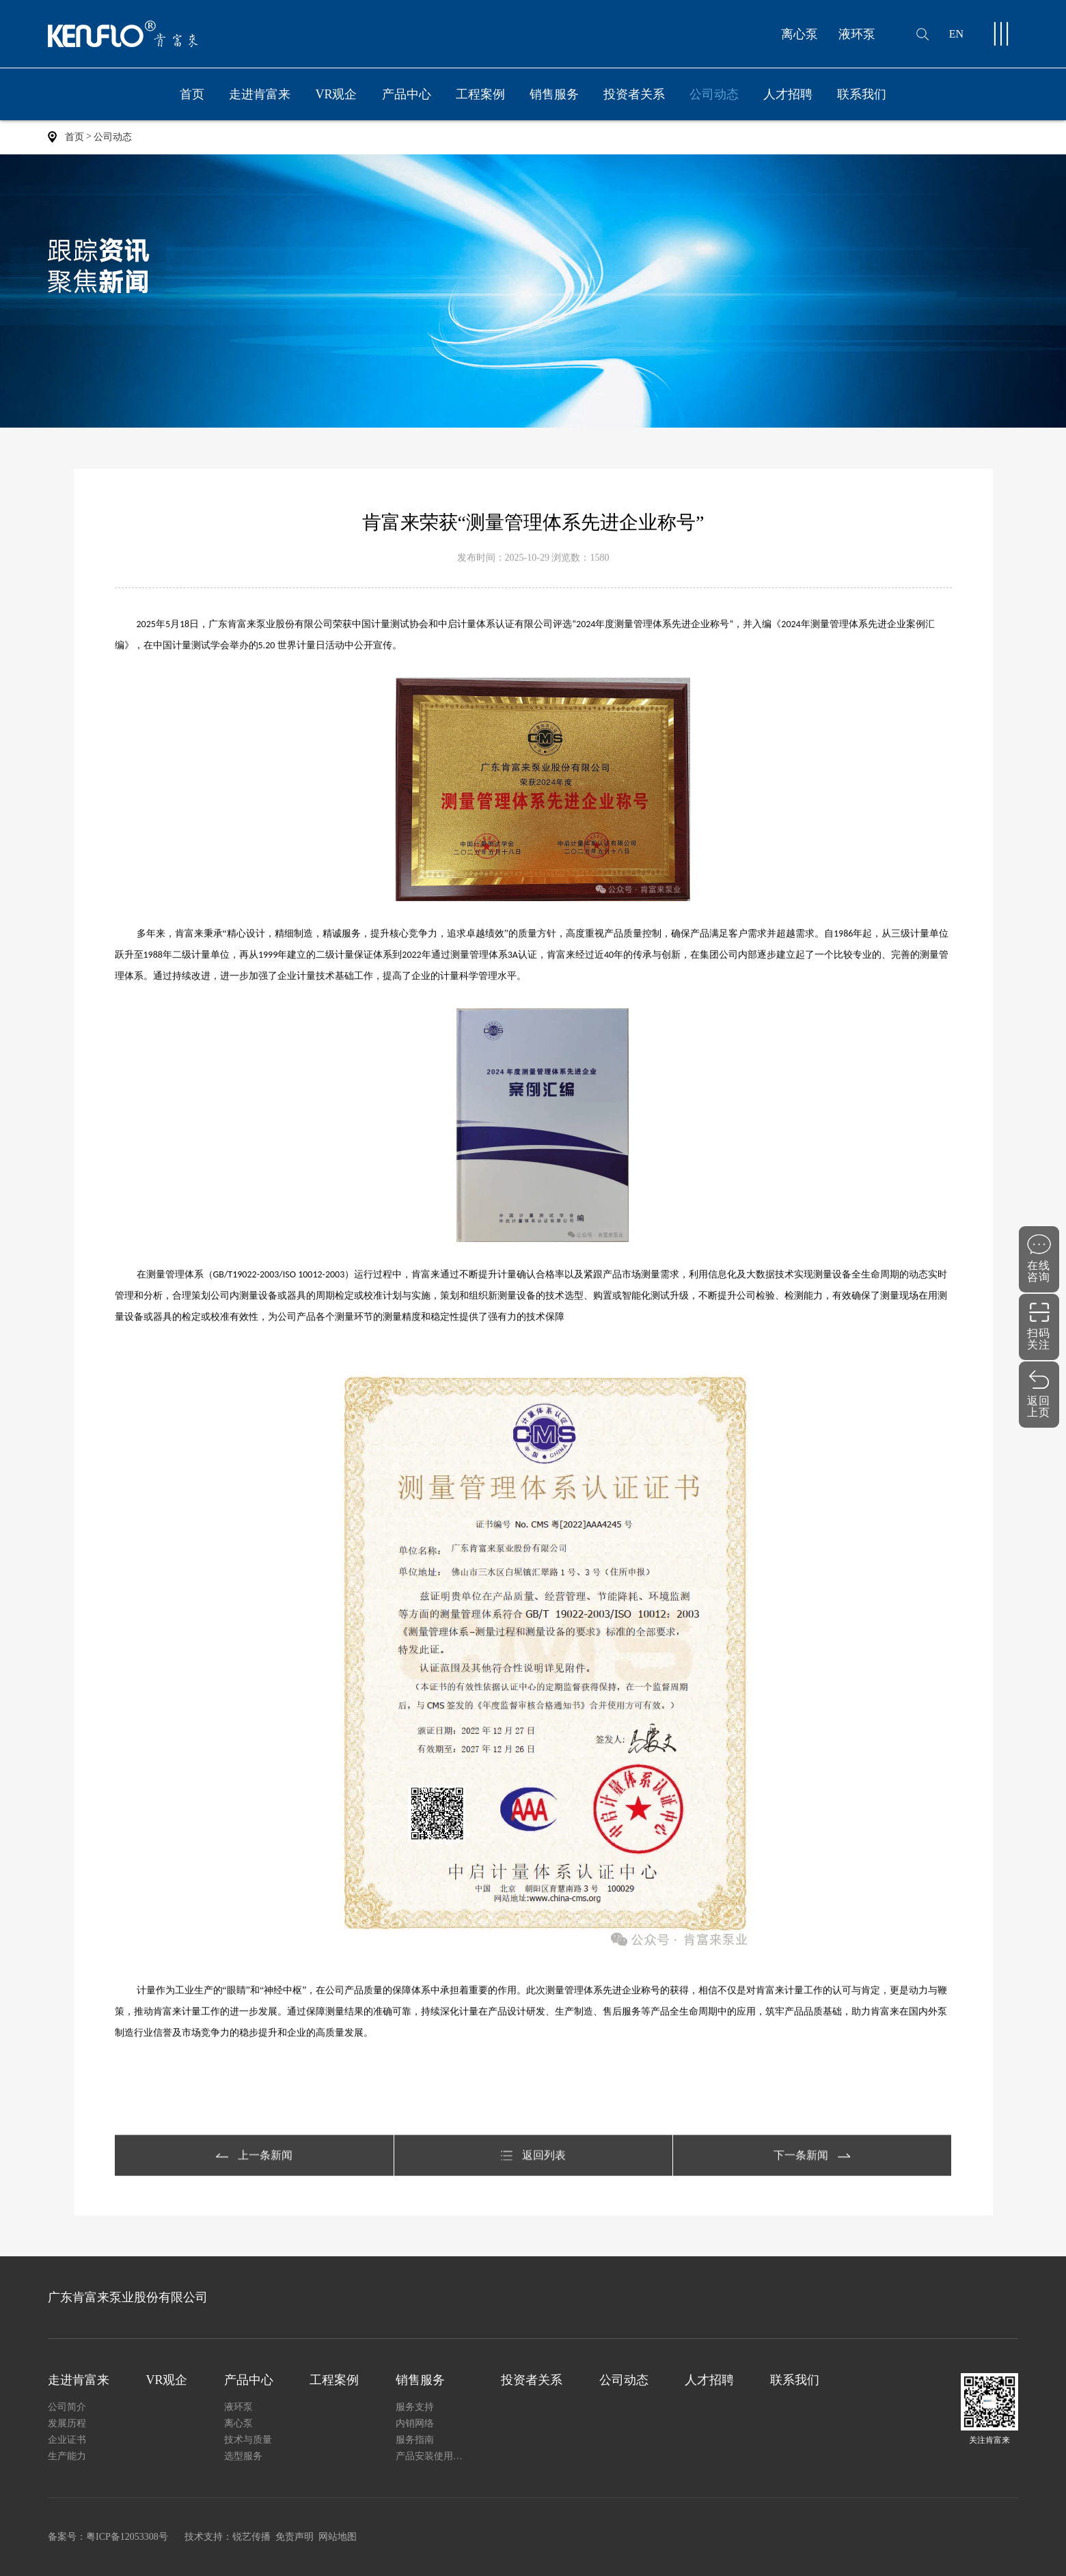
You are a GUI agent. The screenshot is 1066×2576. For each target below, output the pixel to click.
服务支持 (415, 2407)
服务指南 (415, 2440)
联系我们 (861, 94)
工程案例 (480, 94)
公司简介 (67, 2407)
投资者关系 (634, 94)
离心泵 (799, 34)
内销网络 (415, 2423)
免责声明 (294, 2537)
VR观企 (336, 94)
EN (956, 34)
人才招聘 (787, 94)
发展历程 (67, 2423)
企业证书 (67, 2440)
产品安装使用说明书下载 (430, 2456)
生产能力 (67, 2456)
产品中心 (406, 103)
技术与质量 (248, 2440)
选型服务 (243, 2456)
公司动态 (714, 94)
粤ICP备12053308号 (127, 2537)
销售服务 (554, 103)
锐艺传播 (251, 2537)
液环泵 (856, 34)
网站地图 (337, 2537)
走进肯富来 (259, 103)
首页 (192, 94)
